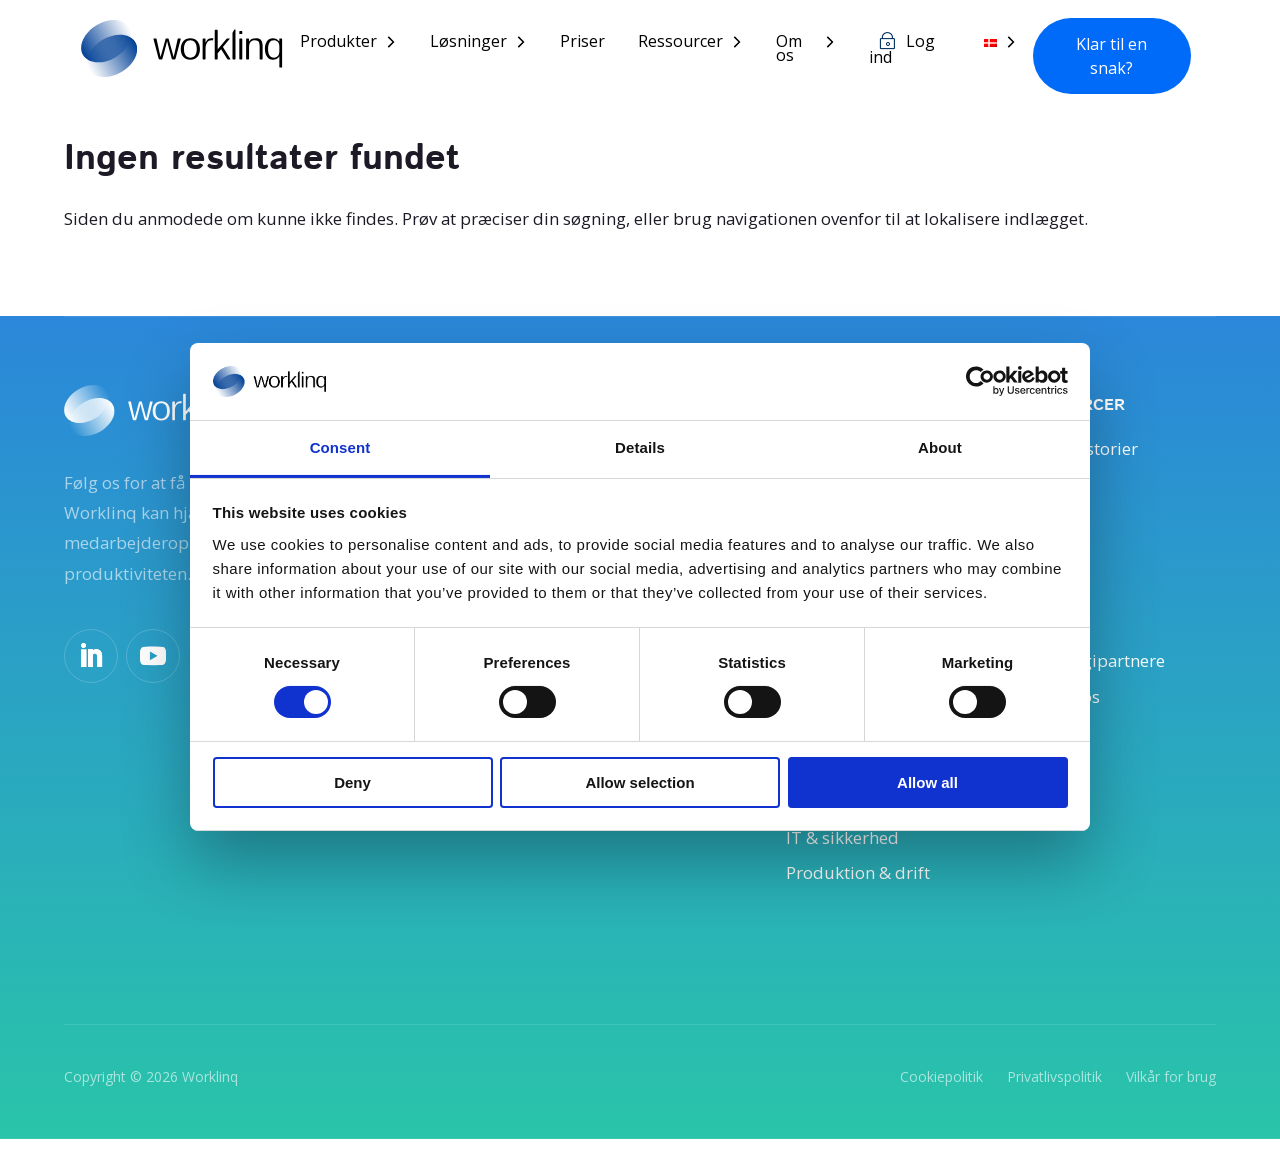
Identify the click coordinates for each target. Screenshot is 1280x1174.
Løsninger (482, 44)
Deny (352, 782)
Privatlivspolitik (1054, 1110)
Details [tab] (640, 447)
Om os (803, 51)
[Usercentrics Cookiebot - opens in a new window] (980, 381)
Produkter (352, 44)
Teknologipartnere (1099, 679)
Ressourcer (694, 44)
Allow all (927, 782)
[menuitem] (1006, 58)
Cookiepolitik (941, 1110)
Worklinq (210, 1110)
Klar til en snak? (1114, 57)
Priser (596, 44)
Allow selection (639, 782)
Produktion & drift (865, 905)
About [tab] (940, 447)
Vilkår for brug (1171, 1110)
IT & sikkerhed (848, 868)
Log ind (913, 52)
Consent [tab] (340, 447)
